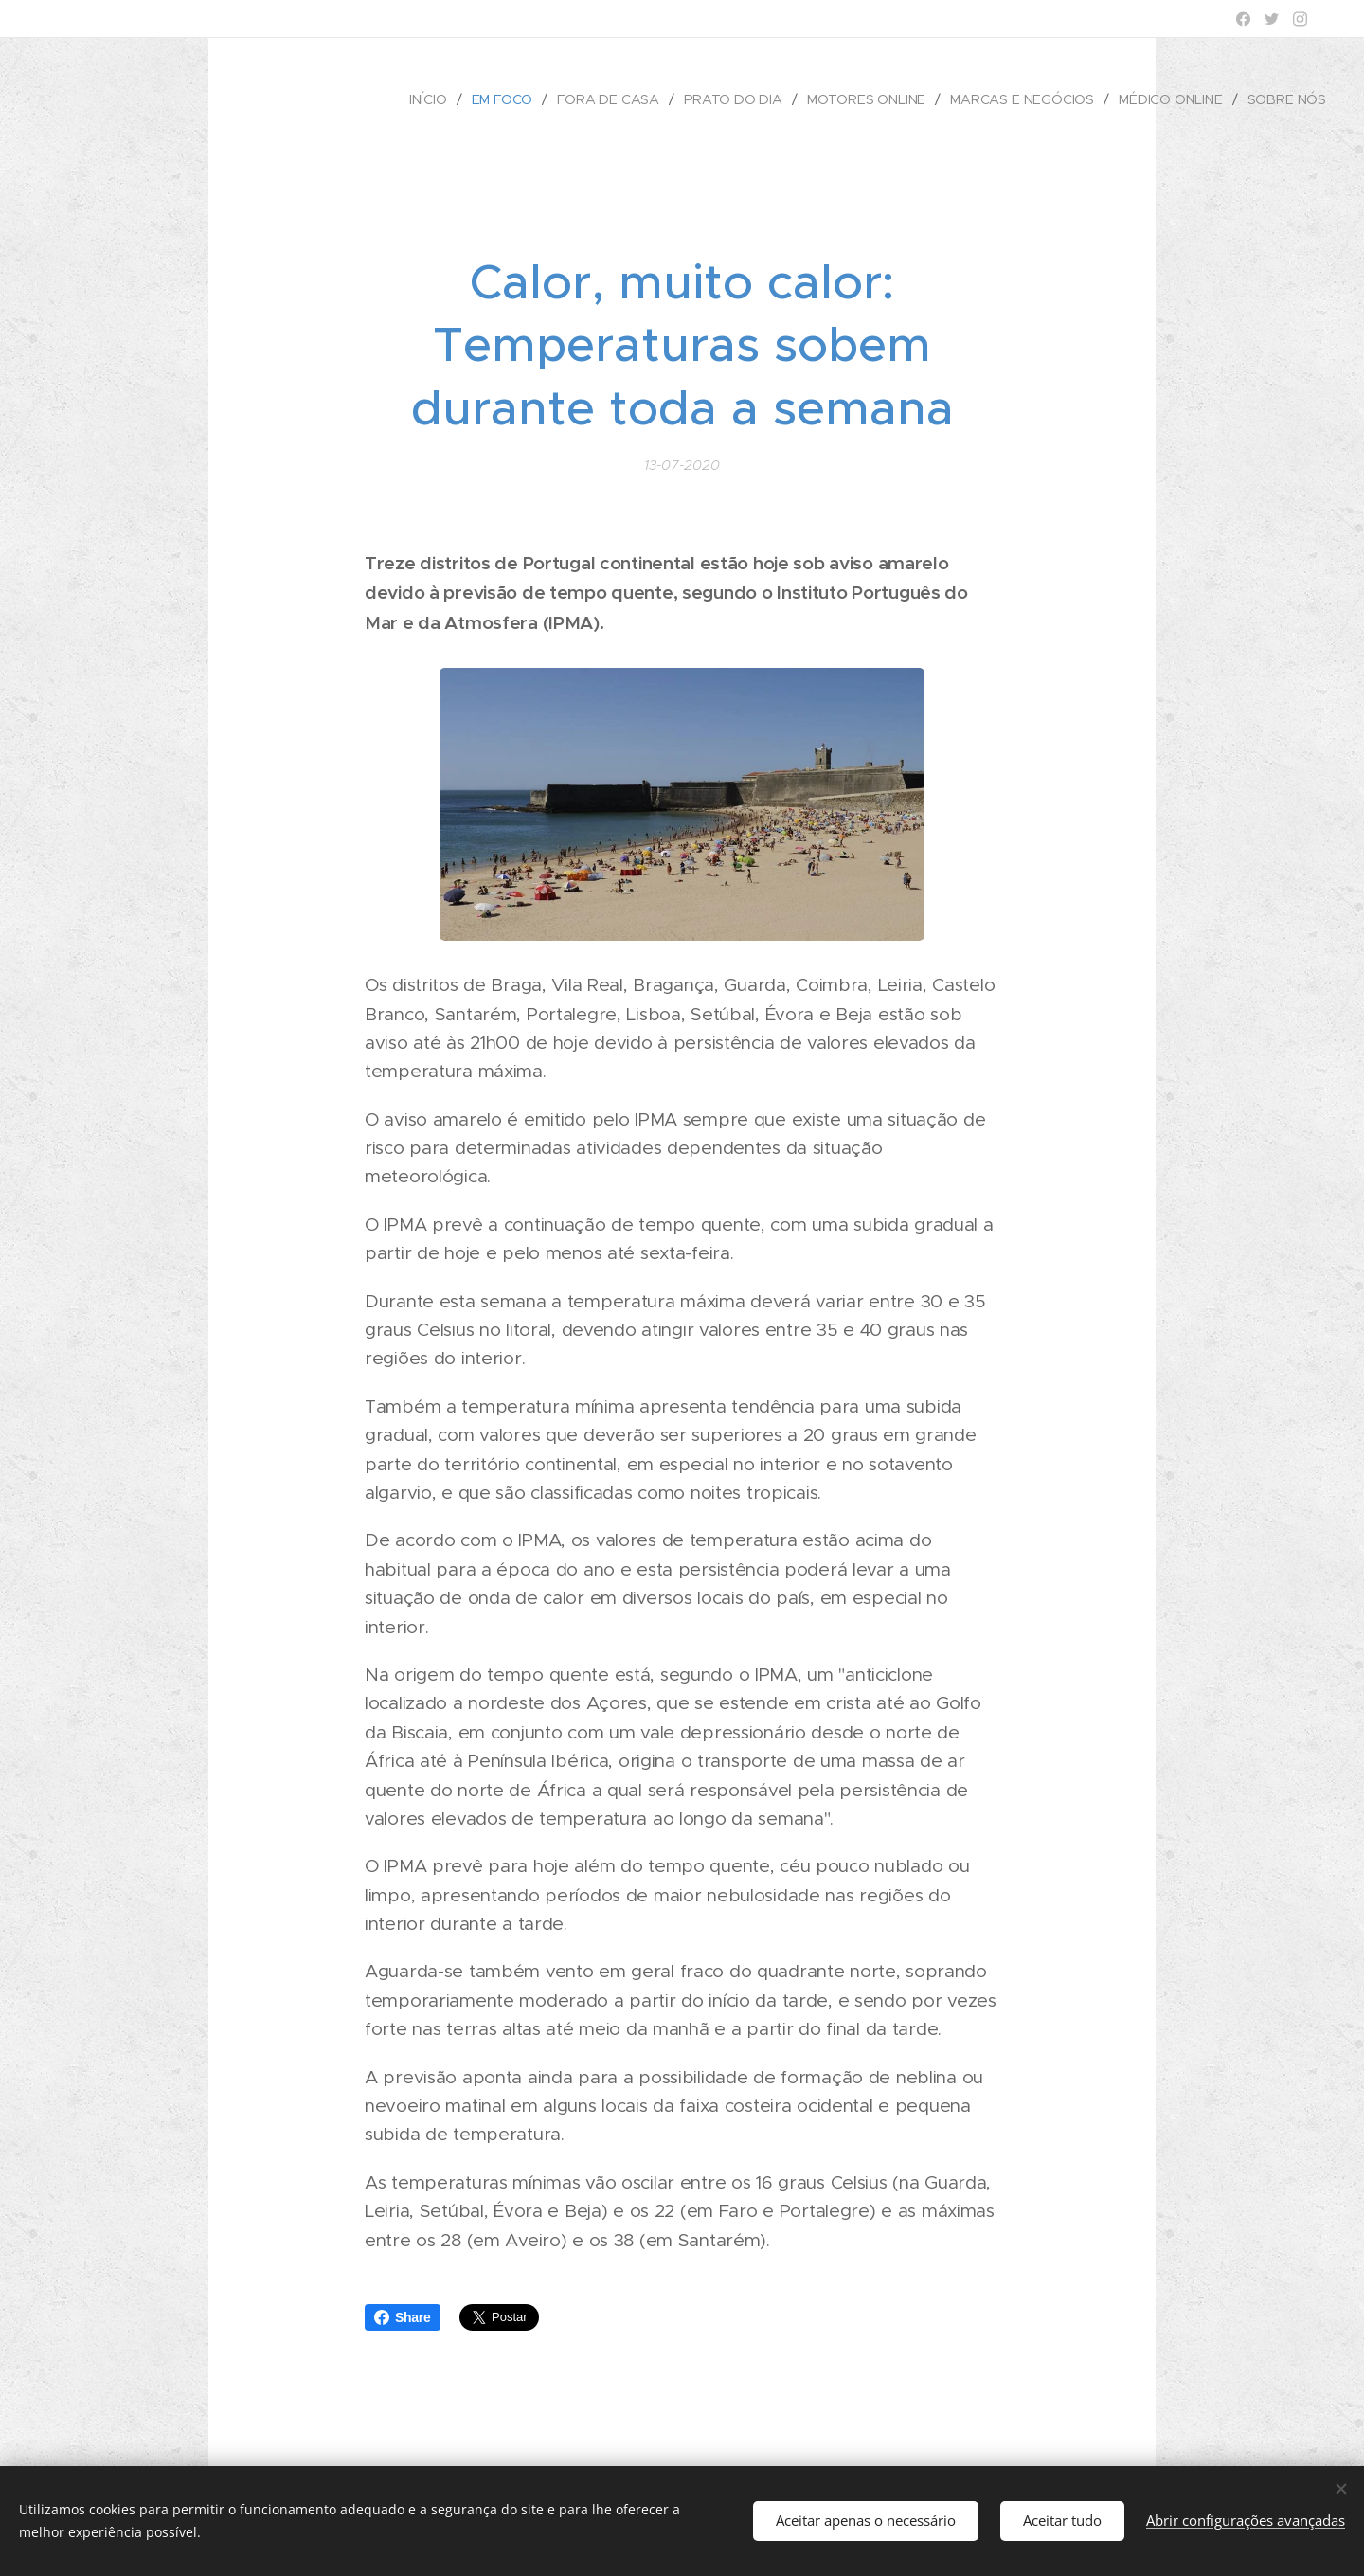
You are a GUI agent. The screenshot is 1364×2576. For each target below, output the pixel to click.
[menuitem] (428, 99)
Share (402, 2317)
